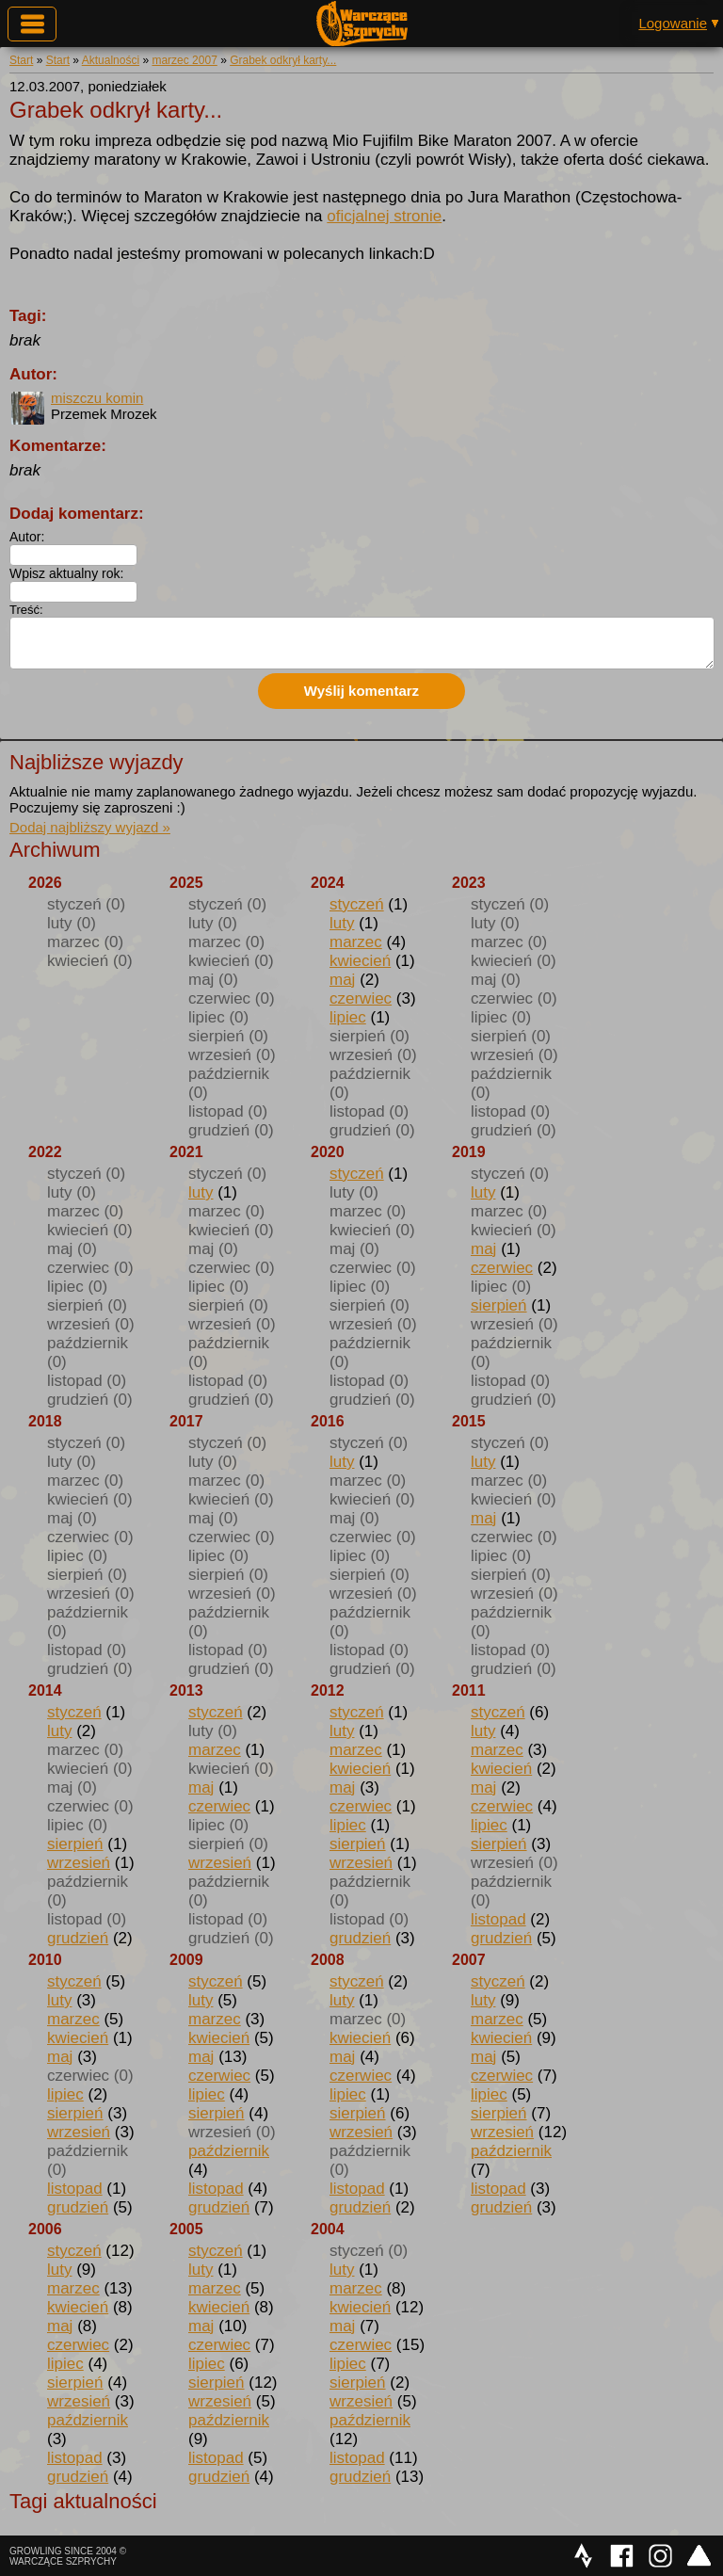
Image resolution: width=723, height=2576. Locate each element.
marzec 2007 (184, 60)
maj (342, 980)
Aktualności (110, 60)
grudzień (77, 1938)
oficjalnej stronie (384, 216)
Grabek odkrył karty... (283, 60)
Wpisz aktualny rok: (66, 573)
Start (21, 60)
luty (341, 923)
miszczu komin (97, 398)
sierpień (499, 1305)
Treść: (26, 610)
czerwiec (360, 998)
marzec (355, 942)
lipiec (347, 1017)
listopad (498, 1919)
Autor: (26, 536)
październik (228, 2151)
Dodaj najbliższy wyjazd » (89, 827)
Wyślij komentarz (361, 691)
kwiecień (360, 961)
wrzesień (78, 1863)
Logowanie (672, 23)
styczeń (356, 904)
